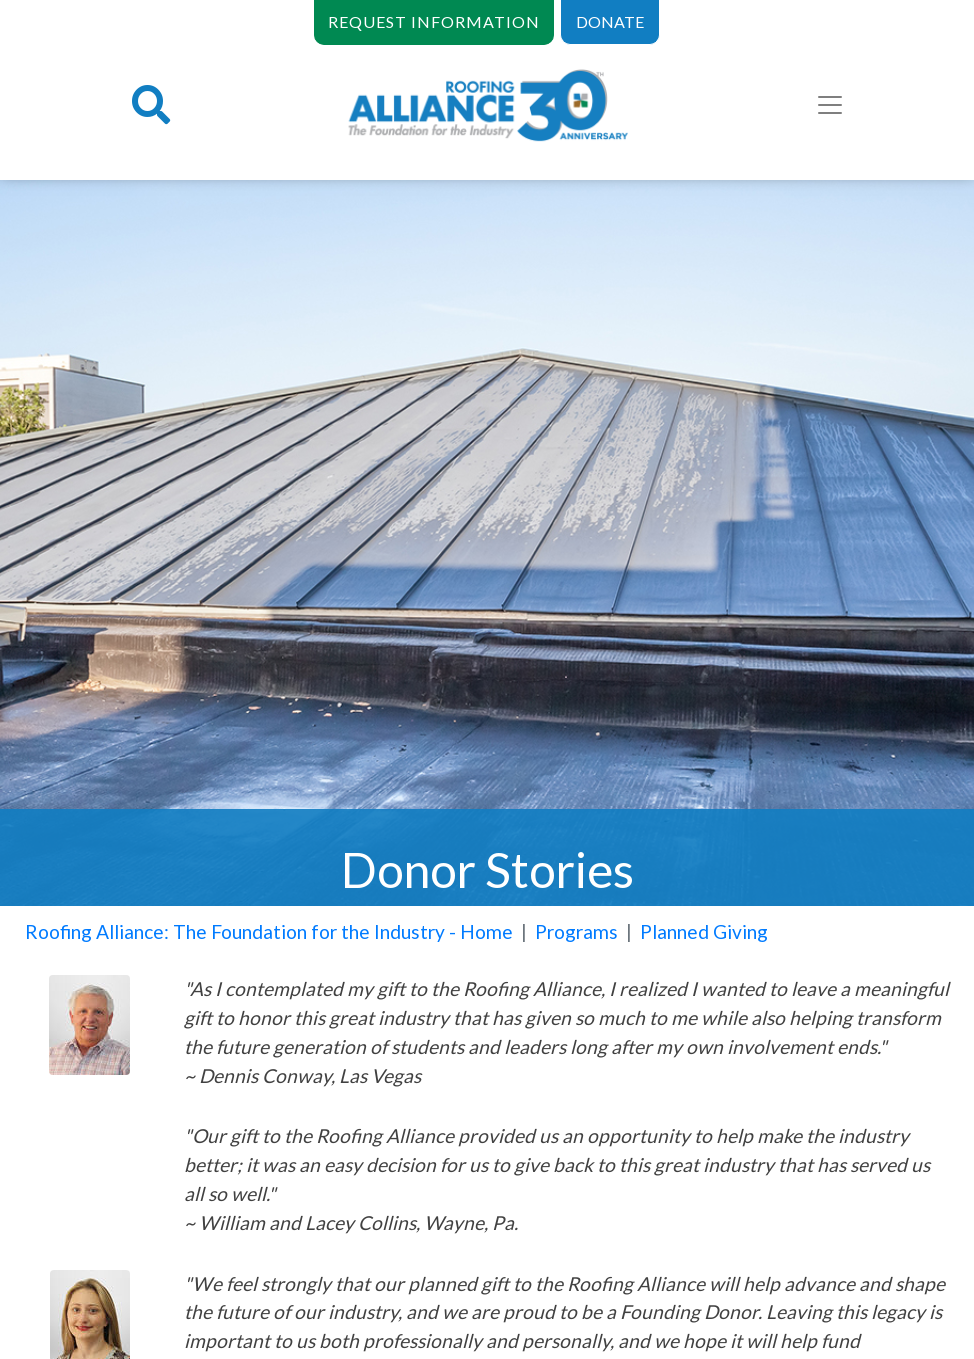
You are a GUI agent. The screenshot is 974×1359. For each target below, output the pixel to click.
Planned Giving (704, 931)
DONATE (610, 21)
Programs (576, 931)
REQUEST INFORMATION (434, 21)
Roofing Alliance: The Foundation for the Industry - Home (269, 931)
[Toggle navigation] (830, 105)
